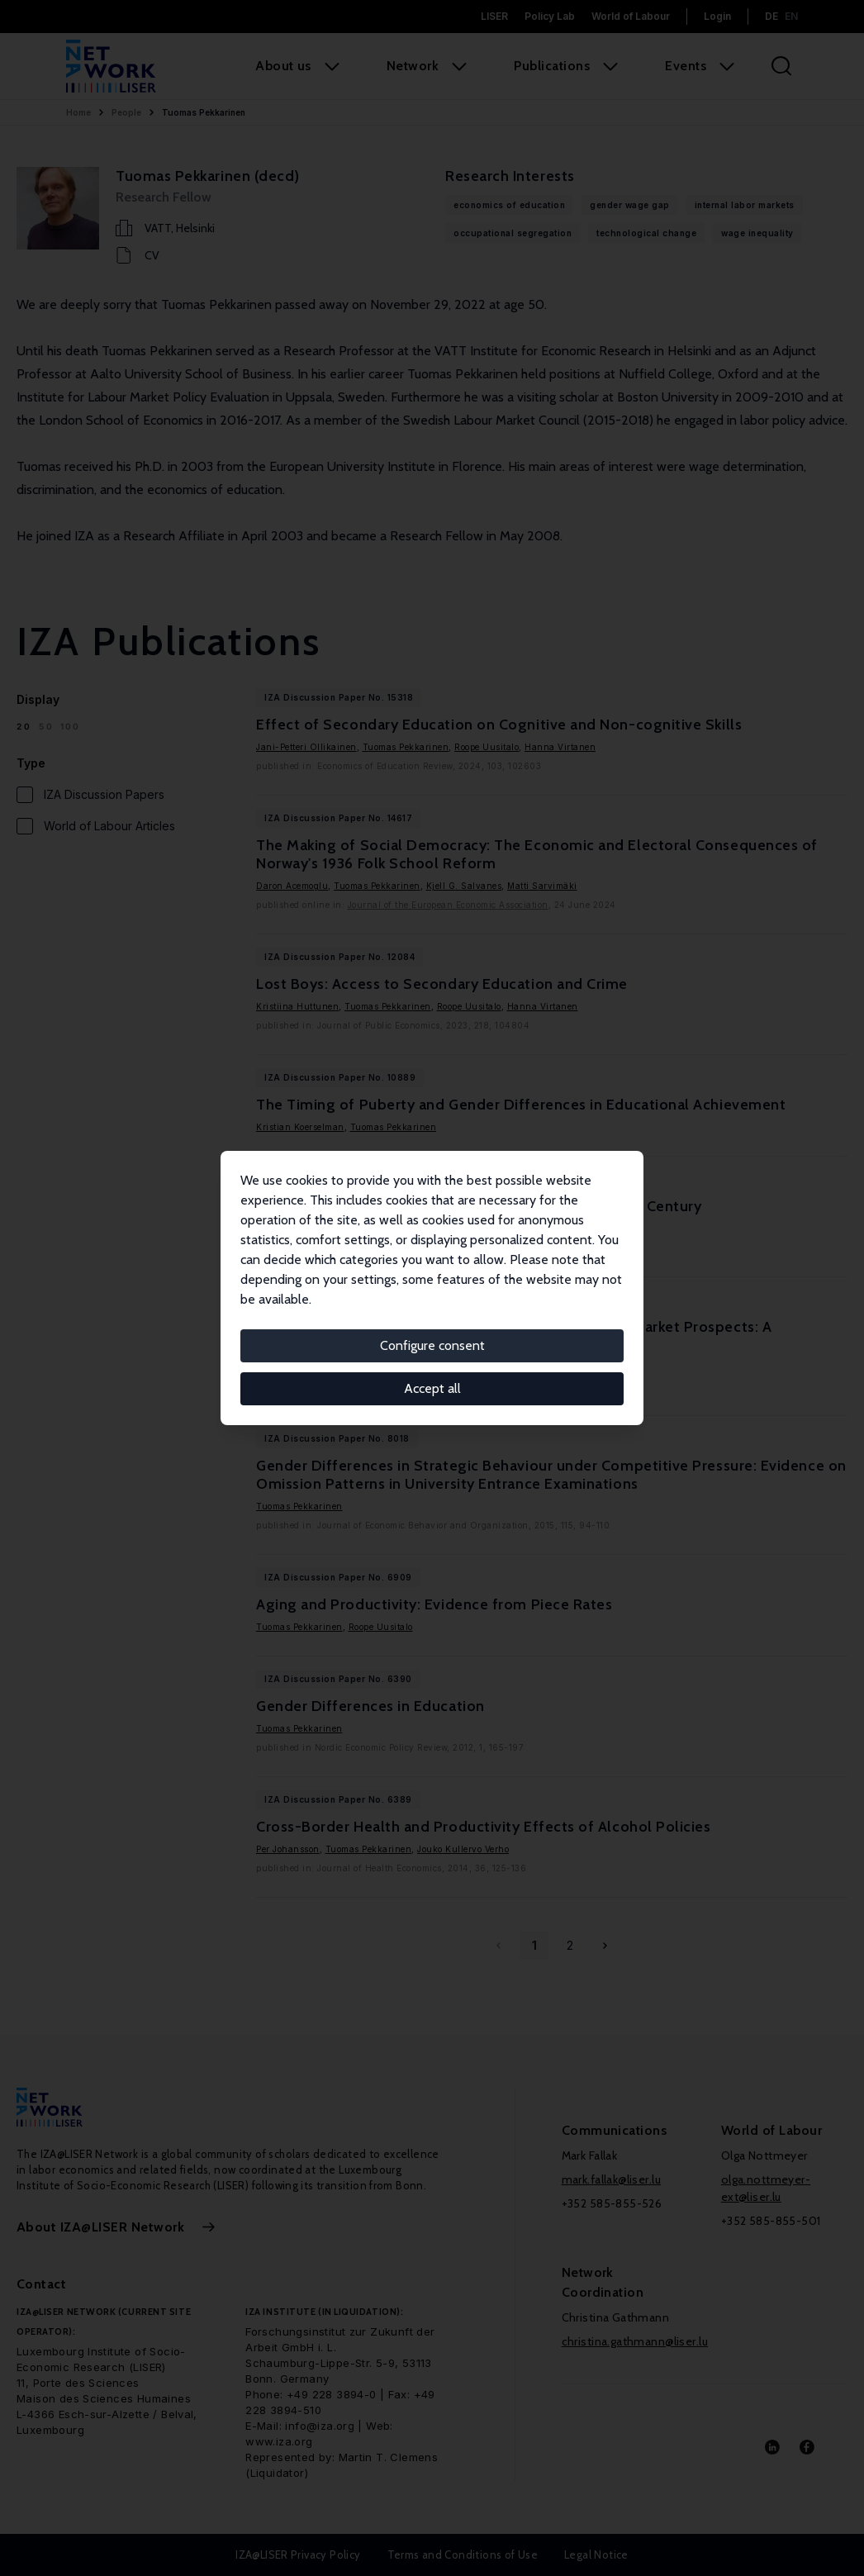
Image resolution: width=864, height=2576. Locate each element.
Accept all (432, 1388)
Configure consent (432, 1345)
